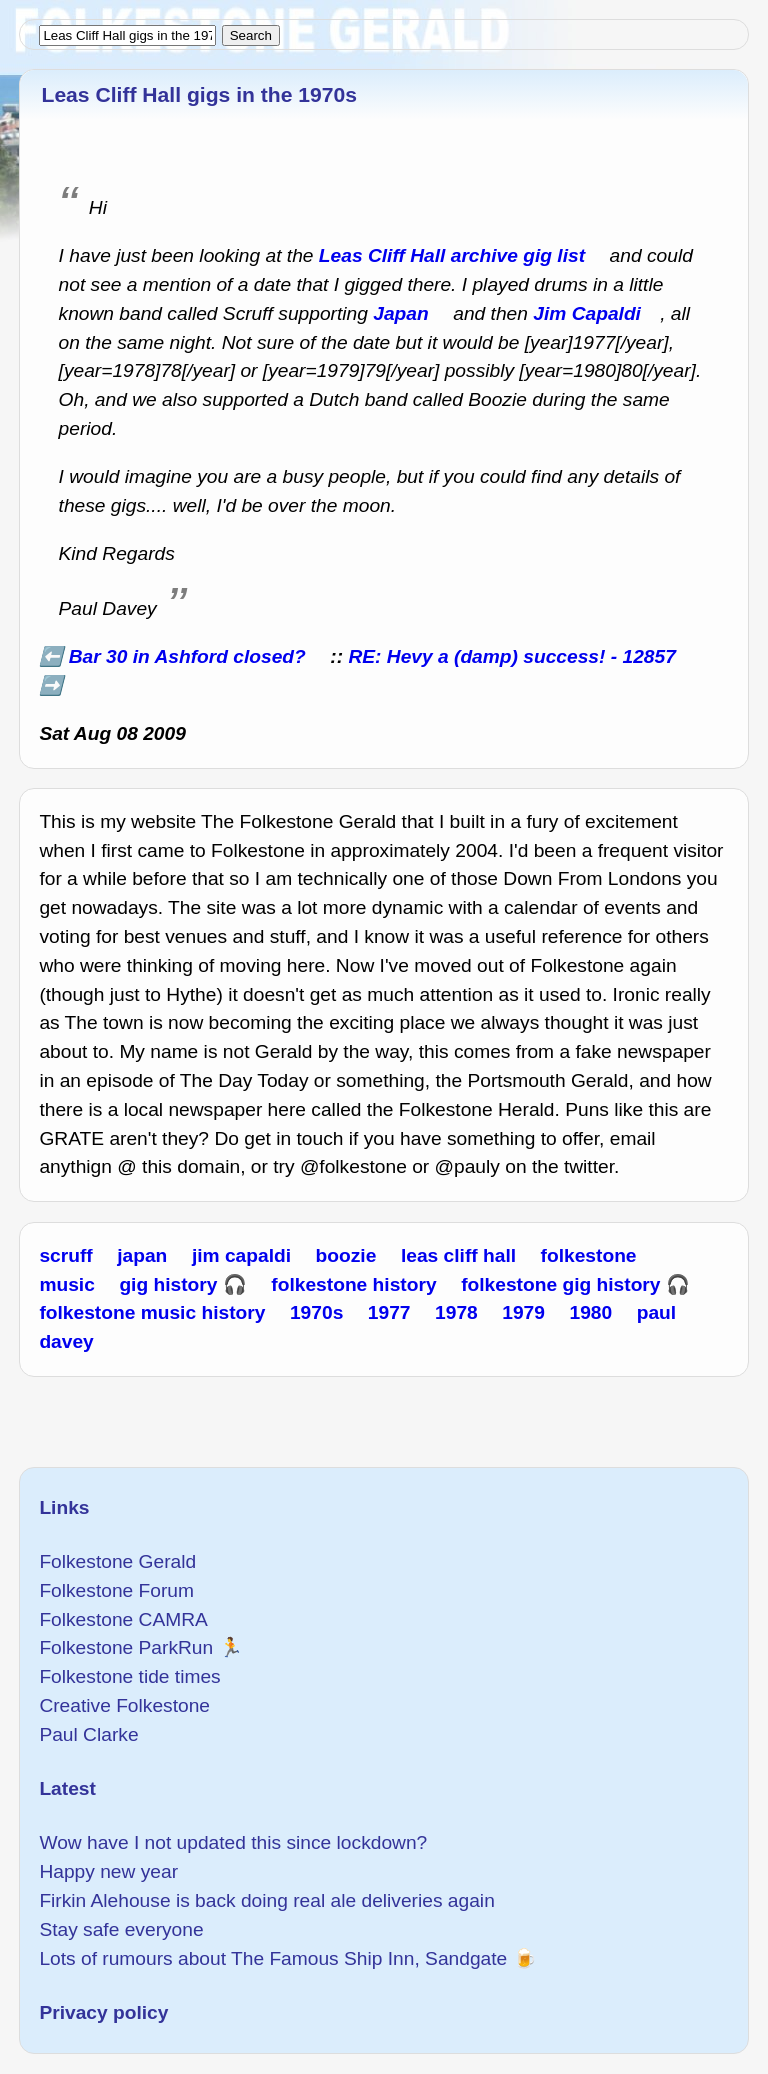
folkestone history (353, 1284)
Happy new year (108, 1871)
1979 (523, 1312)
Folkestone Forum (116, 1590)
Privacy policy (103, 2012)
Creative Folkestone (124, 1705)
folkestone (589, 1255)
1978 (456, 1312)
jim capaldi (241, 1255)
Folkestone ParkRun (126, 1647)
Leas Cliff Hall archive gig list (452, 255)
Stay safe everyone (121, 1929)
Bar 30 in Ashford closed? (187, 656)
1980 (591, 1312)
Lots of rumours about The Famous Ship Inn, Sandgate (273, 1958)
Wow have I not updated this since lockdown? (233, 1842)
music (66, 1284)
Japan (400, 313)
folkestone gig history (560, 1284)
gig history (168, 1284)
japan (142, 1255)
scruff (65, 1255)
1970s (316, 1312)
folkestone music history (152, 1312)
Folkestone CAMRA (123, 1619)
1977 (389, 1312)
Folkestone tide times (129, 1676)
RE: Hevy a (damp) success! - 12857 (511, 656)
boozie (346, 1255)
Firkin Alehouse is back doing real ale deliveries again (266, 1900)
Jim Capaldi (587, 313)
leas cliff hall (458, 1255)
